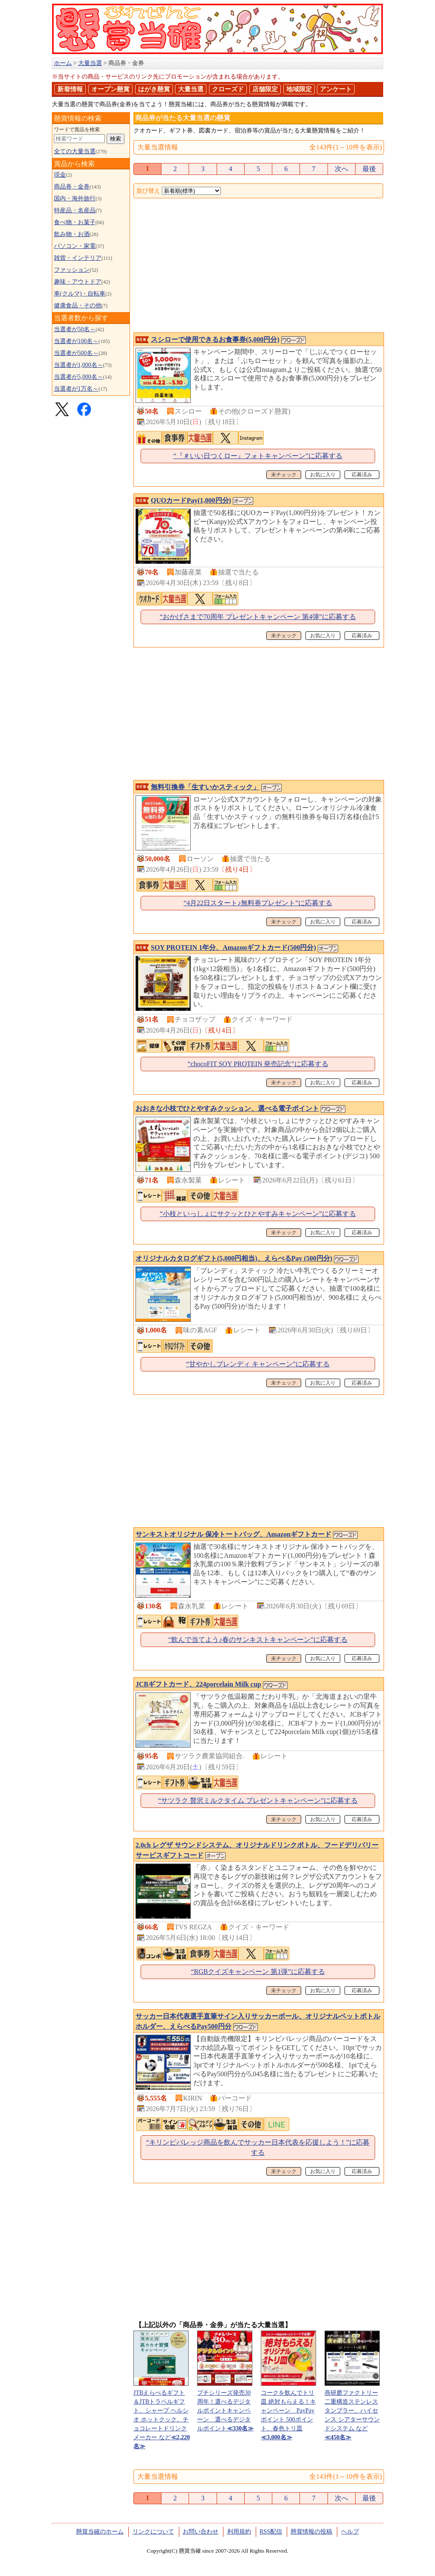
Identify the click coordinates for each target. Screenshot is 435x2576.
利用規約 (239, 2531)
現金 (60, 175)
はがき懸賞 (154, 89)
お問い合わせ (200, 2531)
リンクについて (153, 2531)
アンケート (336, 89)
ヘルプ (350, 2531)
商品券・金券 (72, 186)
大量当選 (190, 89)
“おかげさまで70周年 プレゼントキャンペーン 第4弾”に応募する (258, 616)
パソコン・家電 (75, 246)
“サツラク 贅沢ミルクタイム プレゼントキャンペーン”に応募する (258, 1800)
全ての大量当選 (75, 151)
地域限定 (299, 89)
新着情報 (70, 89)
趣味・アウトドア (78, 282)
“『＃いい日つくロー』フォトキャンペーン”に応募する (257, 455)
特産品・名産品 (75, 210)
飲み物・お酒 (72, 234)
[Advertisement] (258, 266)
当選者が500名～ (76, 353)
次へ (341, 168)
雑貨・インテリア (78, 258)
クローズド (228, 89)
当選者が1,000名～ (78, 365)
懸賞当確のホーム (100, 2531)
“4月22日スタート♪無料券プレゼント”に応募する (258, 903)
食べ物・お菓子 (75, 222)
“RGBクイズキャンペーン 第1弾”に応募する (258, 1971)
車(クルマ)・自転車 (79, 293)
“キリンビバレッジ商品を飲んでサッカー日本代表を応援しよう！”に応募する (258, 2147)
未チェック (284, 475)
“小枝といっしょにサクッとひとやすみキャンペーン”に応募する (258, 1213)
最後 (369, 168)
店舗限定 (265, 89)
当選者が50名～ (75, 329)
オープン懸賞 (110, 89)
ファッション (72, 270)
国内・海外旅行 (75, 198)
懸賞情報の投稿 (311, 2531)
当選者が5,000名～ (78, 377)
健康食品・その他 (78, 305)
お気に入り (323, 475)
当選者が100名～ (76, 341)
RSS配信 (271, 2531)
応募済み (362, 475)
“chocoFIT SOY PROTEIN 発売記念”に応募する (257, 1063)
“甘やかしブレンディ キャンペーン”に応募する (258, 1364)
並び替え (148, 191)
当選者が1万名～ (76, 389)
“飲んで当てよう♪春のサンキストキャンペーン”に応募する (257, 1639)
